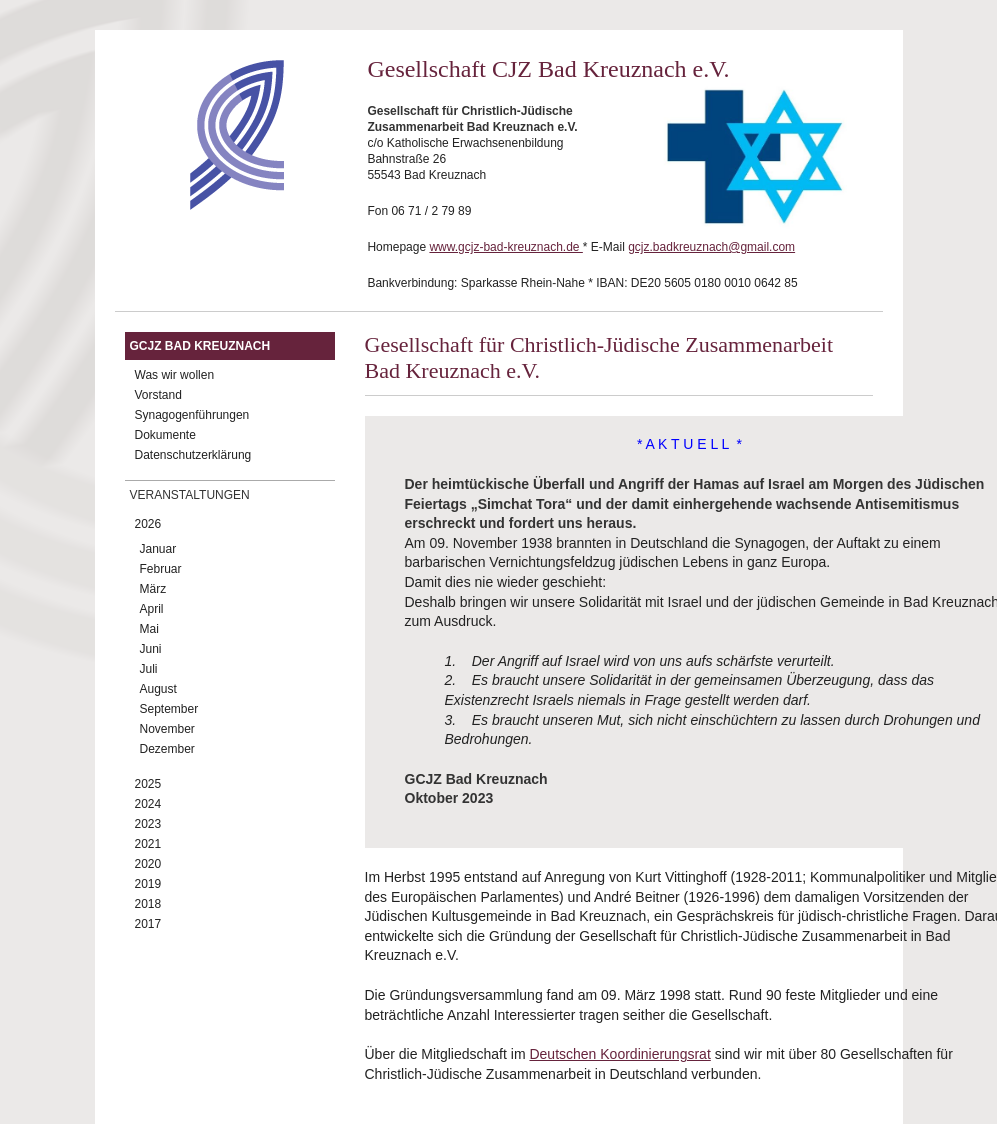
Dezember (167, 749)
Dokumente (165, 435)
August (158, 689)
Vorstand (158, 395)
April (152, 609)
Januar (158, 549)
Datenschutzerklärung (193, 455)
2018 (148, 904)
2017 (148, 924)
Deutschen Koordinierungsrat (619, 1054)
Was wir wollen (175, 375)
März (153, 589)
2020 (148, 864)
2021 (148, 844)
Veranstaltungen (190, 495)
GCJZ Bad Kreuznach (200, 346)
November (167, 729)
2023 (148, 824)
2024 (148, 804)
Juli (149, 669)
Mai (149, 629)
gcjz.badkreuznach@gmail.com (711, 247)
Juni (151, 649)
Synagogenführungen (192, 415)
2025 (148, 784)
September (169, 709)
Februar (161, 569)
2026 (148, 524)
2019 (148, 884)
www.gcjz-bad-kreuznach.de (505, 247)
